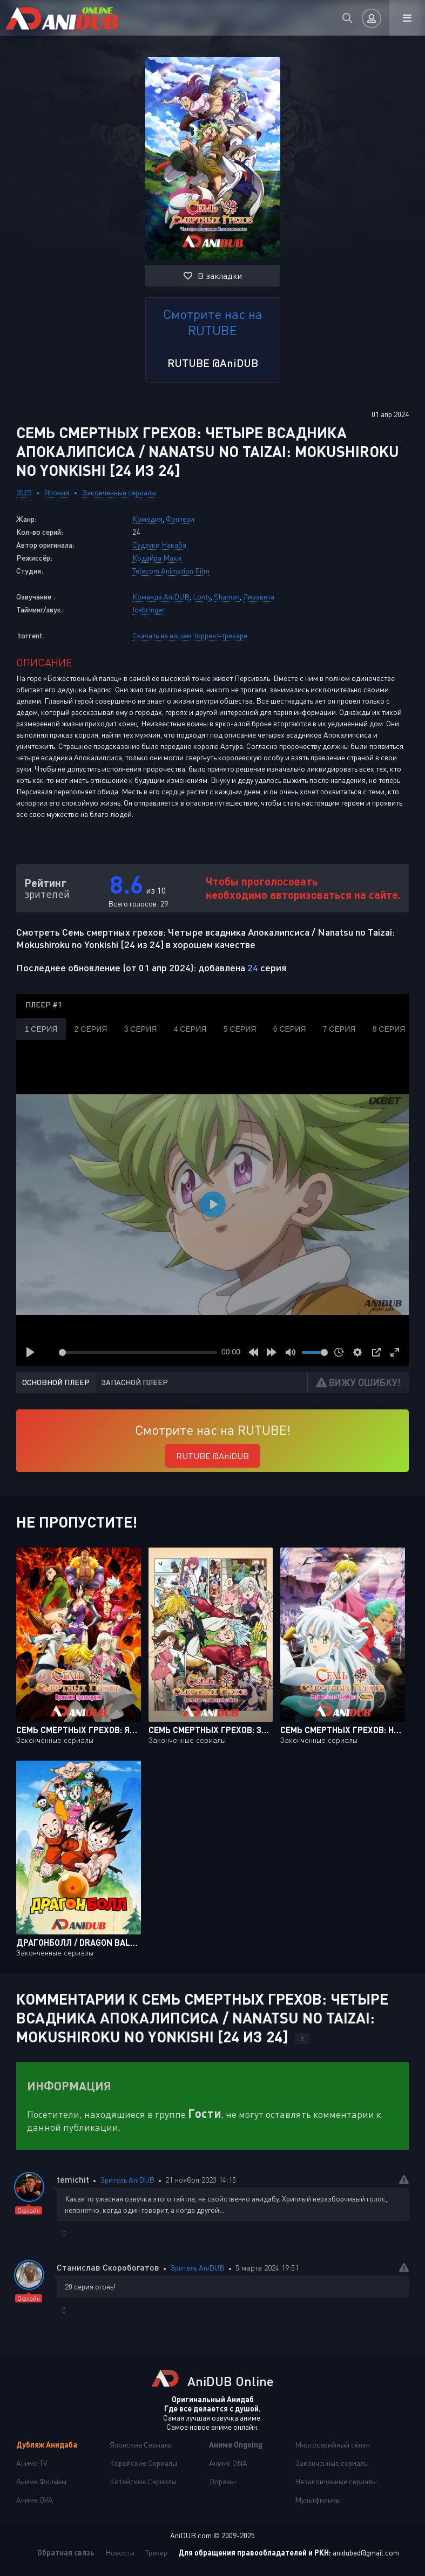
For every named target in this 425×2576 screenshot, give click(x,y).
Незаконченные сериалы (336, 2481)
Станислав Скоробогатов (108, 2267)
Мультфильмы (318, 2499)
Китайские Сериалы (143, 2481)
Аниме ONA (228, 2463)
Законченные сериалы (119, 492)
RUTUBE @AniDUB (212, 362)
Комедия (147, 518)
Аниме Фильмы (41, 2481)
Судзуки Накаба (159, 544)
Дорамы (222, 2481)
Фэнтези (180, 518)
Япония (56, 492)
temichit (73, 2179)
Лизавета (258, 596)
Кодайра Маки (156, 557)
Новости (119, 2552)
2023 (23, 492)
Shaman (227, 596)
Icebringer (148, 609)
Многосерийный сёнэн (332, 2444)
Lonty (202, 596)
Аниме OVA (34, 2499)
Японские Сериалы (141, 2444)
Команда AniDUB (161, 596)
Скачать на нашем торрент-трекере (189, 635)
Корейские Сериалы (143, 2463)
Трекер (156, 2552)
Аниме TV (32, 2463)
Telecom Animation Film (171, 570)
